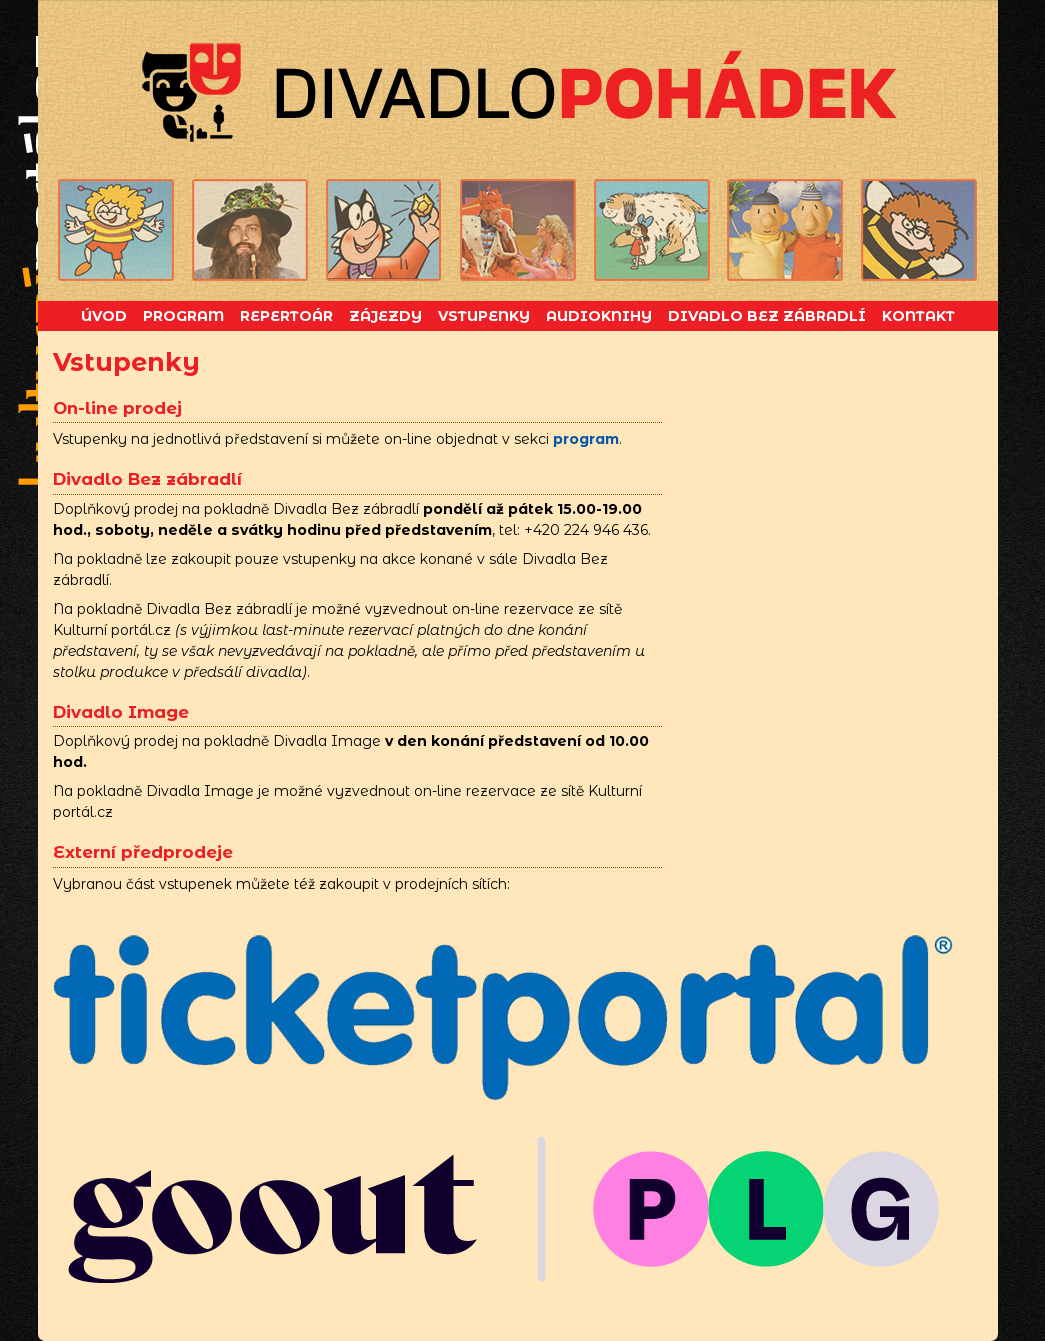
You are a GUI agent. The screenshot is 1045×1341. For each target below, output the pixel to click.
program (586, 439)
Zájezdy (385, 316)
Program (183, 316)
